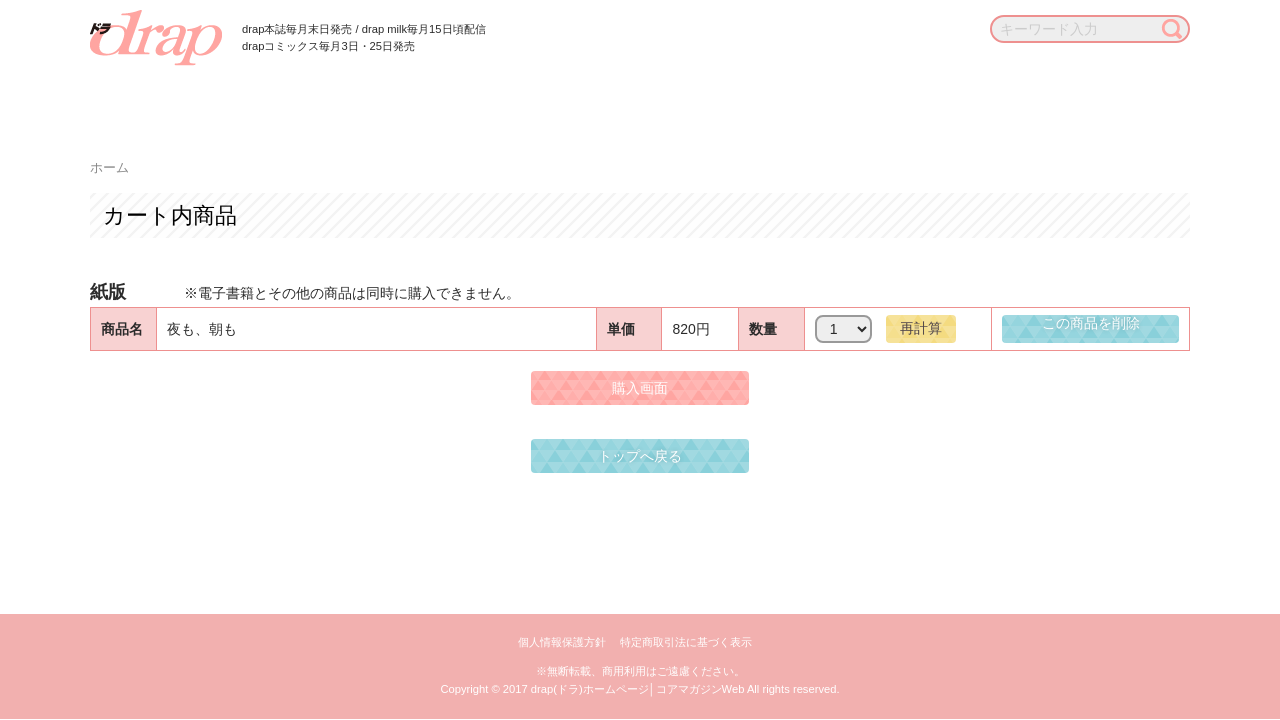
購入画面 (640, 388)
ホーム (109, 168)
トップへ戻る (640, 456)
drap (156, 38)
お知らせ (1019, 99)
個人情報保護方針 (562, 642)
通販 (931, 99)
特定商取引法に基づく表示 (686, 642)
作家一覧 (502, 99)
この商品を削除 (1091, 323)
